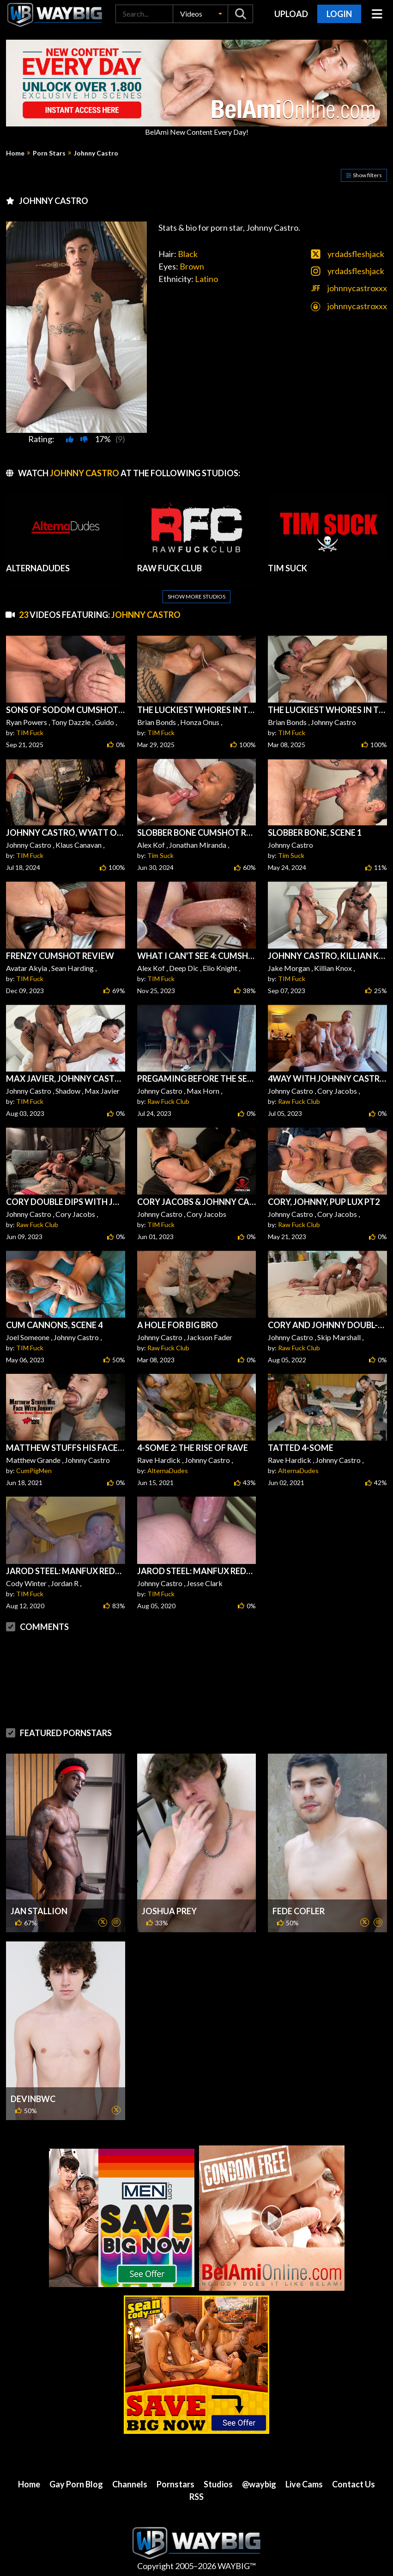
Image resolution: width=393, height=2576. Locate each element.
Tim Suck (160, 855)
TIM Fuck (29, 733)
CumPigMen (34, 1470)
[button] (200, 14)
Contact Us (353, 2484)
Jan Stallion (39, 1911)
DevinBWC (33, 2099)
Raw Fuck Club (168, 1101)
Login (339, 14)
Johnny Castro (96, 153)
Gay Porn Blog (76, 2484)
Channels (129, 2484)
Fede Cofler (298, 1911)
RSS (196, 2497)
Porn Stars (49, 153)
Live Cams (304, 2484)
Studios (218, 2484)
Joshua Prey (169, 1911)
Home (15, 153)
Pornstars (175, 2484)
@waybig (259, 2484)
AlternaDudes (167, 1470)
